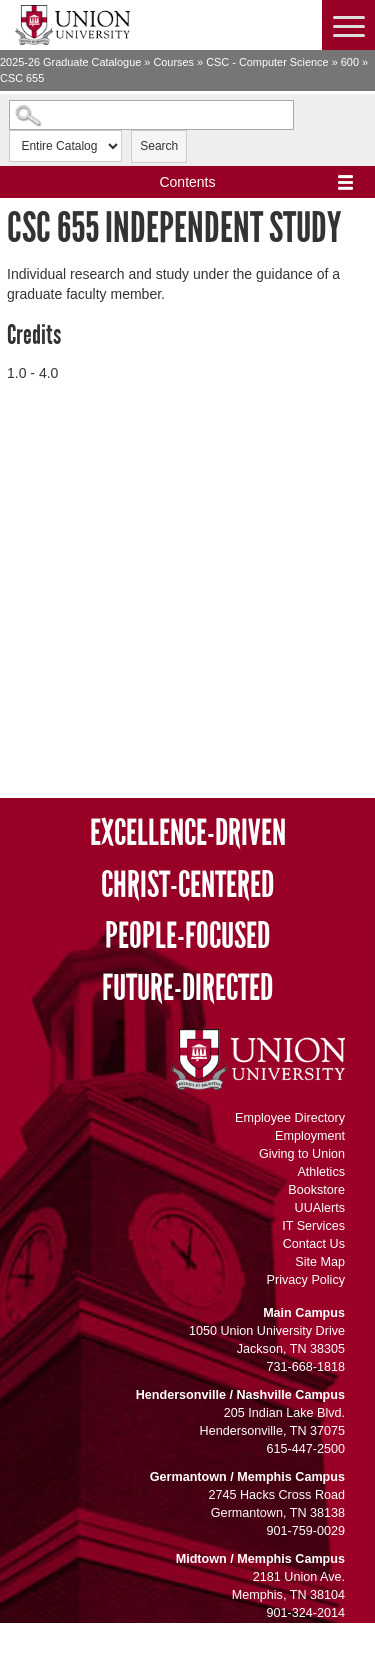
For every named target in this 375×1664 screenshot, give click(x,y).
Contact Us (314, 1244)
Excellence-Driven (188, 833)
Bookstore (316, 1190)
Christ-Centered (187, 885)
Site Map (320, 1262)
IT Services (313, 1226)
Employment (310, 1136)
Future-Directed (187, 988)
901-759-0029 (306, 1531)
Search (159, 146)
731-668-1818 (306, 1367)
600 (350, 62)
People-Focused (187, 936)
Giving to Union (302, 1154)
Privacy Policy (306, 1280)
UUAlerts (320, 1208)
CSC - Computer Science (267, 62)
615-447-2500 (306, 1449)
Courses (173, 62)
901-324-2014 (306, 1613)
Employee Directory (290, 1118)
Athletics (321, 1172)
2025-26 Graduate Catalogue (70, 62)
